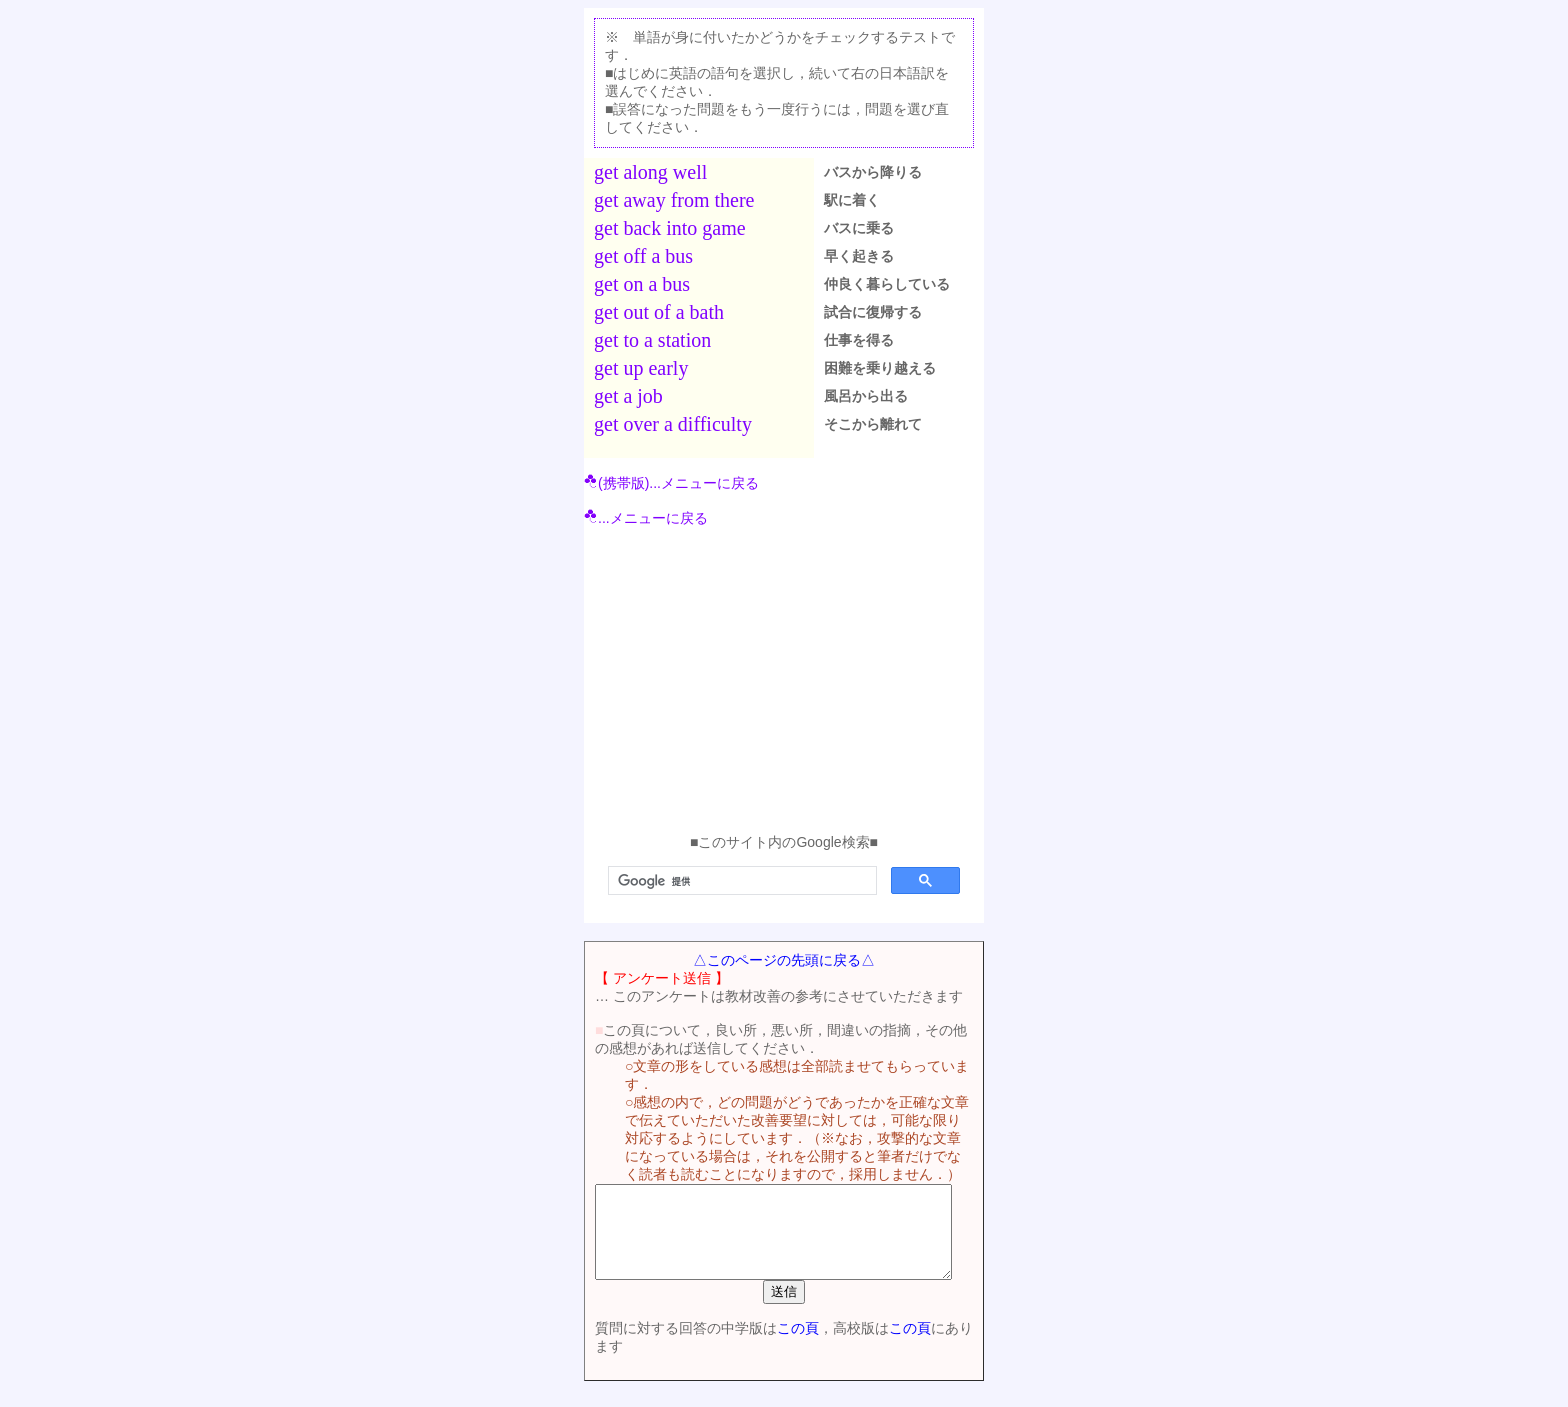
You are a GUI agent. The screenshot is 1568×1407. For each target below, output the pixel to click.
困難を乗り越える (880, 368)
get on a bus (642, 284)
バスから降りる (873, 172)
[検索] (740, 881)
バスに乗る (859, 228)
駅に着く (852, 200)
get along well (650, 172)
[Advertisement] (784, 684)
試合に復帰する (873, 312)
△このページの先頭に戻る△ (784, 960)
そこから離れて (873, 424)
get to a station (652, 340)
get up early (641, 368)
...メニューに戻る (646, 518)
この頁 (788, 1346)
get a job (628, 396)
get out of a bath (659, 312)
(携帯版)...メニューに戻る (671, 483)
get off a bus (643, 256)
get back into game (670, 228)
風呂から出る (866, 396)
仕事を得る (859, 340)
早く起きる (859, 256)
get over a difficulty (673, 424)
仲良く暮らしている (887, 284)
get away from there (674, 200)
